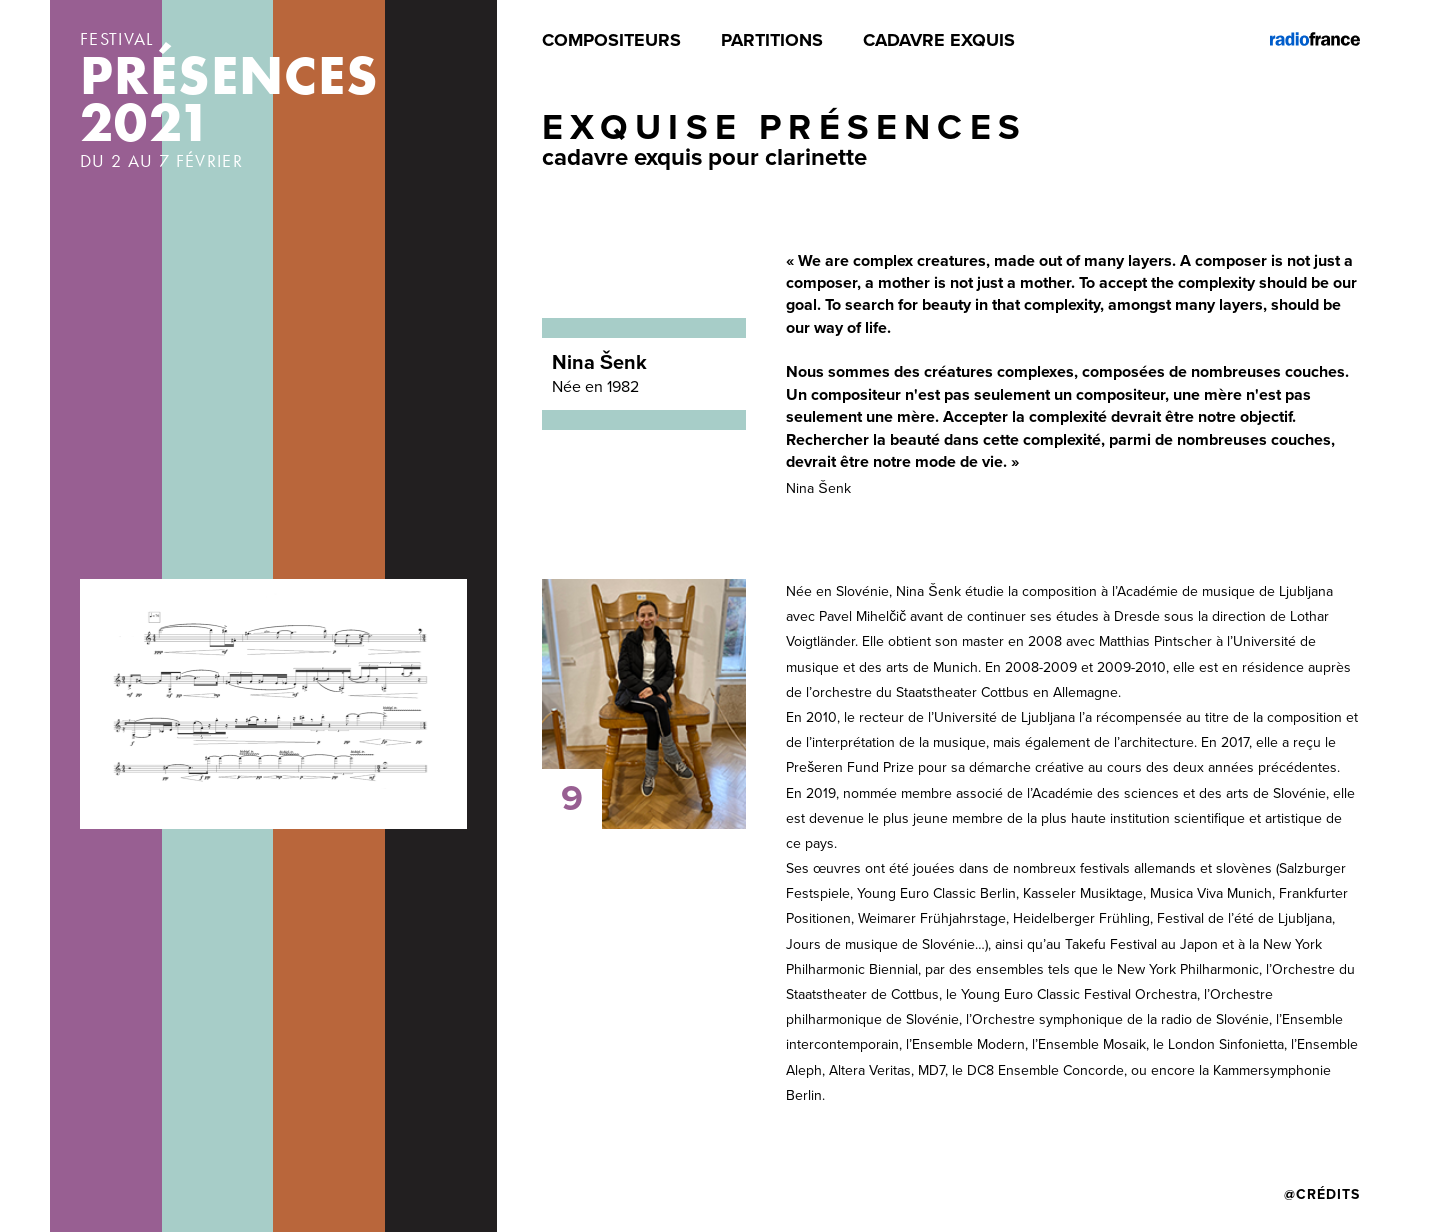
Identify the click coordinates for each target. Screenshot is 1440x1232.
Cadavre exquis (939, 40)
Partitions (772, 40)
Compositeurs (611, 40)
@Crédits (1322, 1194)
